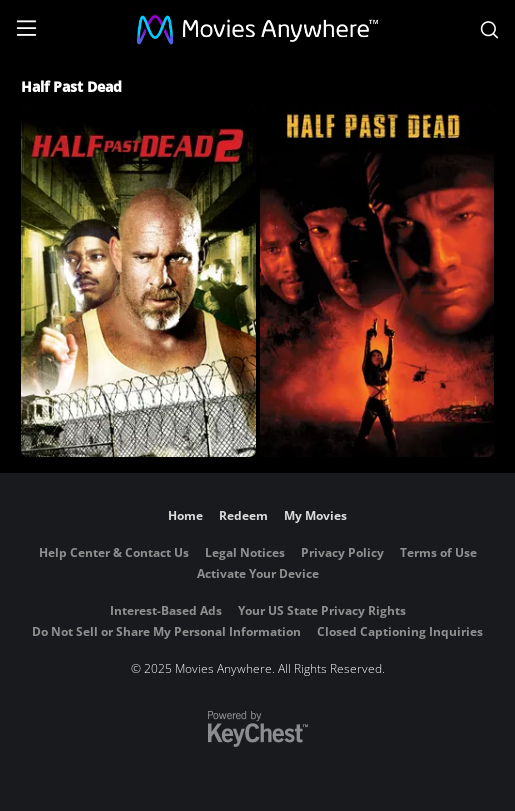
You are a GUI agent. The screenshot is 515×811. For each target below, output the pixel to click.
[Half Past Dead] (377, 281)
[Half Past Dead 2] (138, 281)
